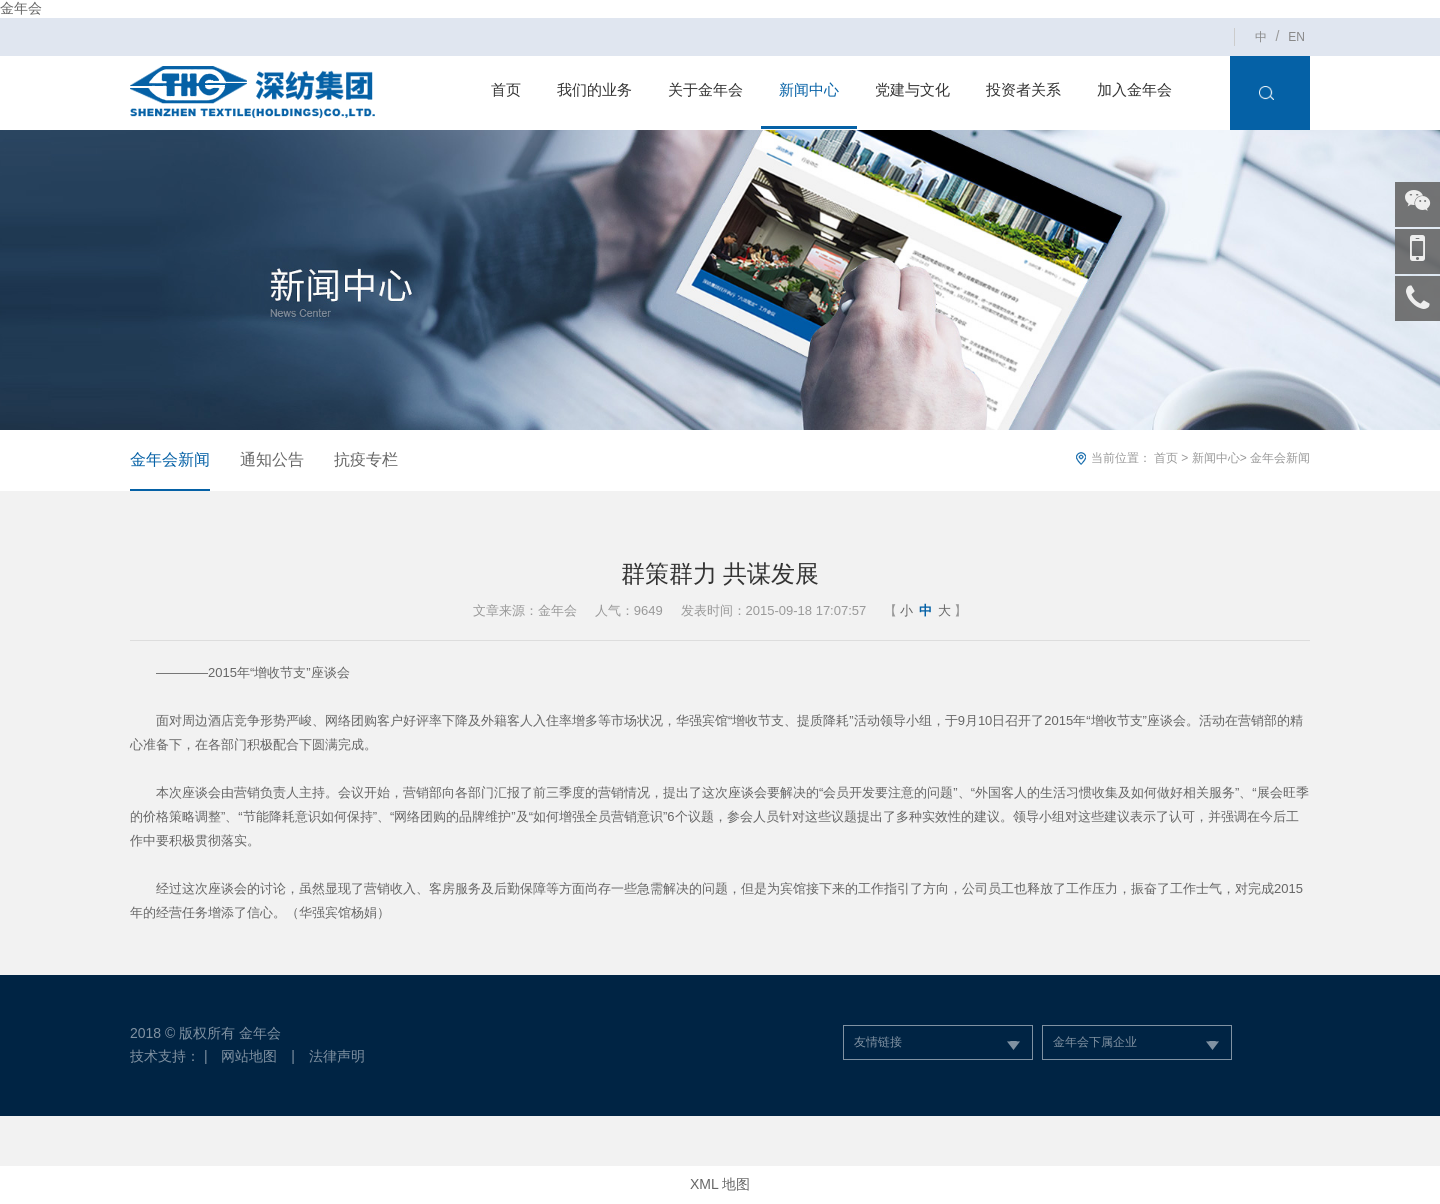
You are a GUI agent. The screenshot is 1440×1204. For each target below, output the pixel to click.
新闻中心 (809, 89)
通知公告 (272, 459)
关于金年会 (705, 89)
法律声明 (337, 1056)
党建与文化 (912, 89)
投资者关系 (1023, 89)
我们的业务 (594, 89)
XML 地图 (720, 1184)
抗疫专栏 (366, 459)
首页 (506, 89)
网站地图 (249, 1056)
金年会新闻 (170, 459)
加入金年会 (1134, 89)
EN (1296, 37)
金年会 (21, 8)
